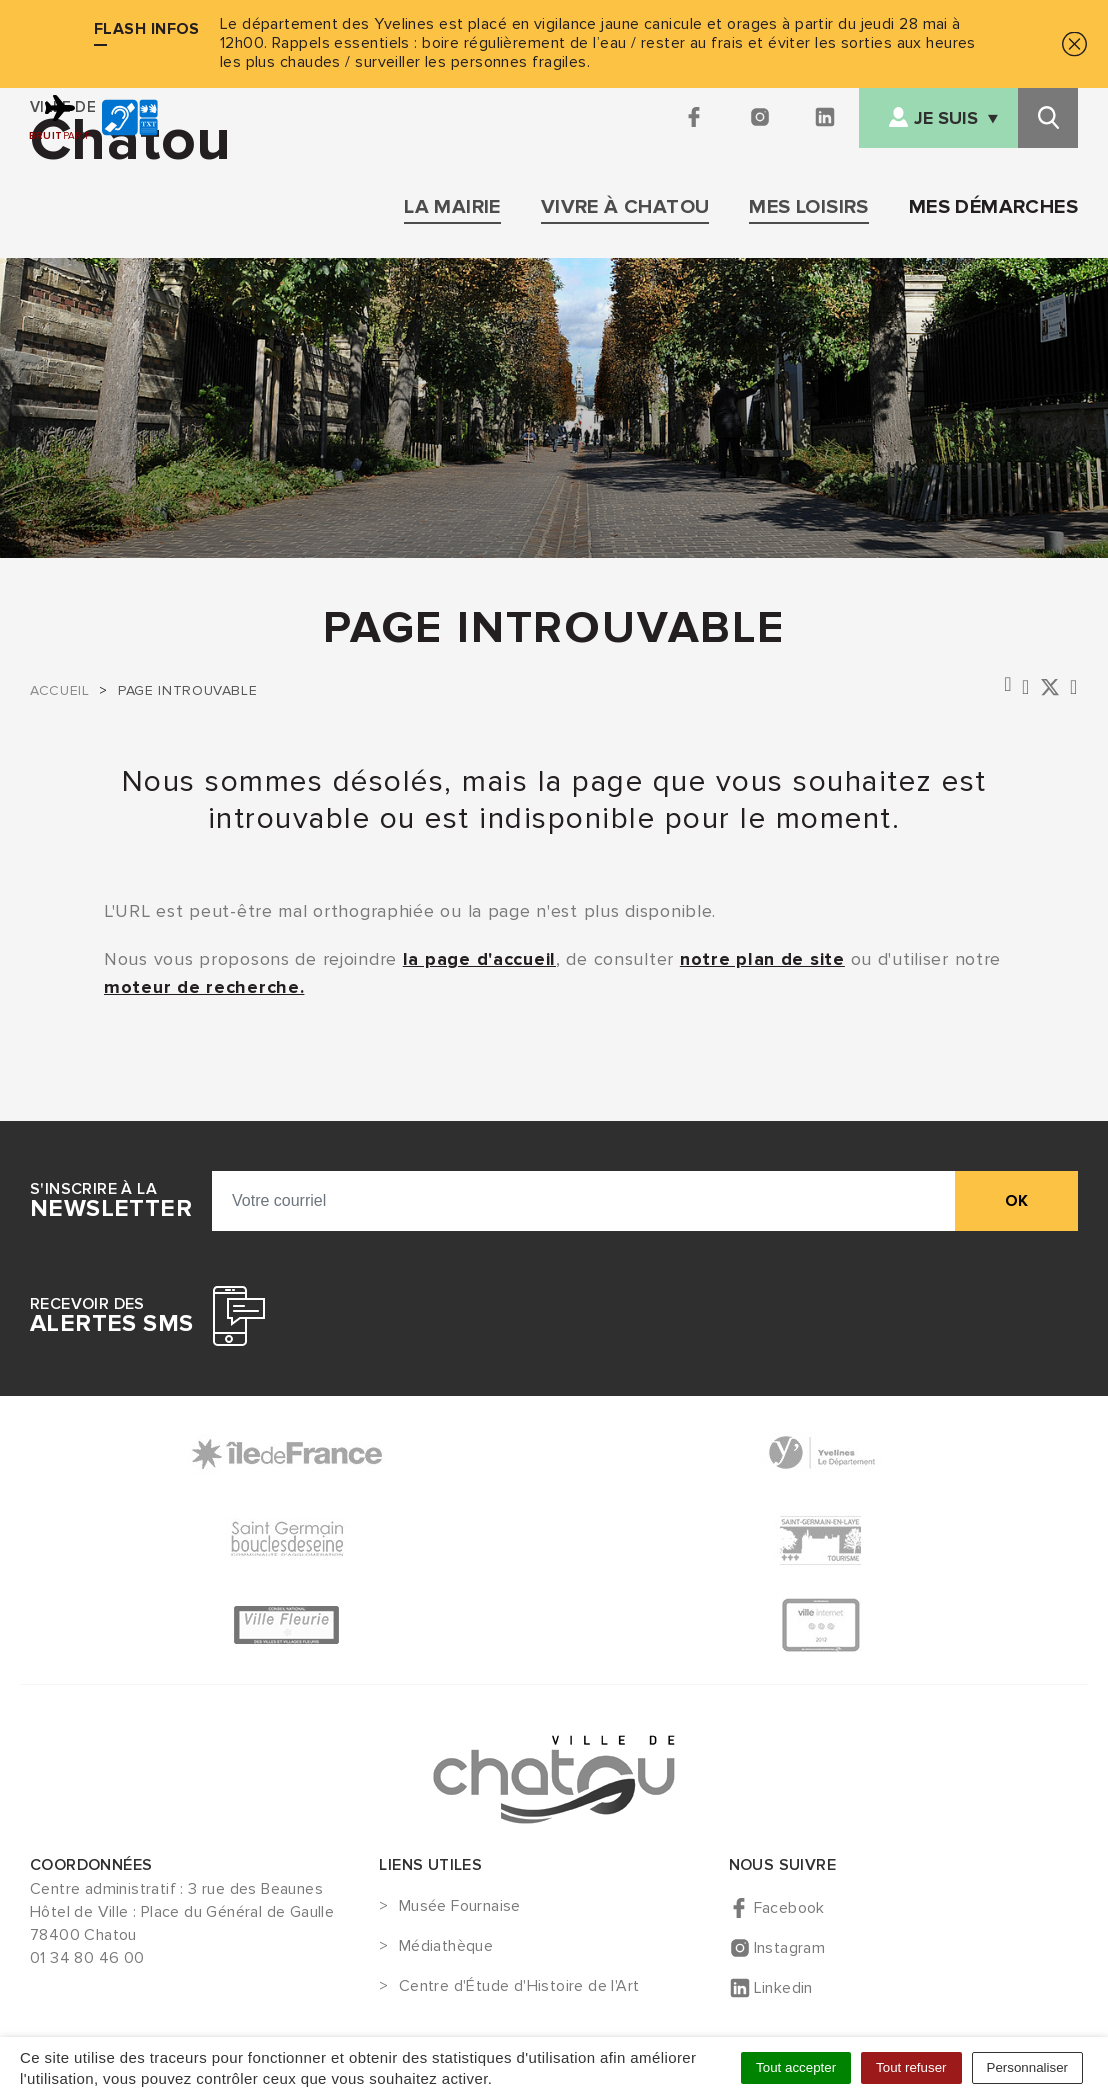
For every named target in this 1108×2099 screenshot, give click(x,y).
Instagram (790, 1948)
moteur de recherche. (204, 987)
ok (1016, 1201)
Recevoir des (111, 1316)
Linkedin (783, 1988)
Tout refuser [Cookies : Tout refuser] (911, 2067)
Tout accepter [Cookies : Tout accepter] (796, 2067)
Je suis (946, 118)
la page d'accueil (479, 959)
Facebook (789, 1908)
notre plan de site (762, 959)
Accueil (59, 690)
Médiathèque (446, 1947)
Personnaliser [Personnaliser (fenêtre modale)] (1028, 2067)
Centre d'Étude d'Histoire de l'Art (519, 1987)
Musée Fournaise (460, 1907)
